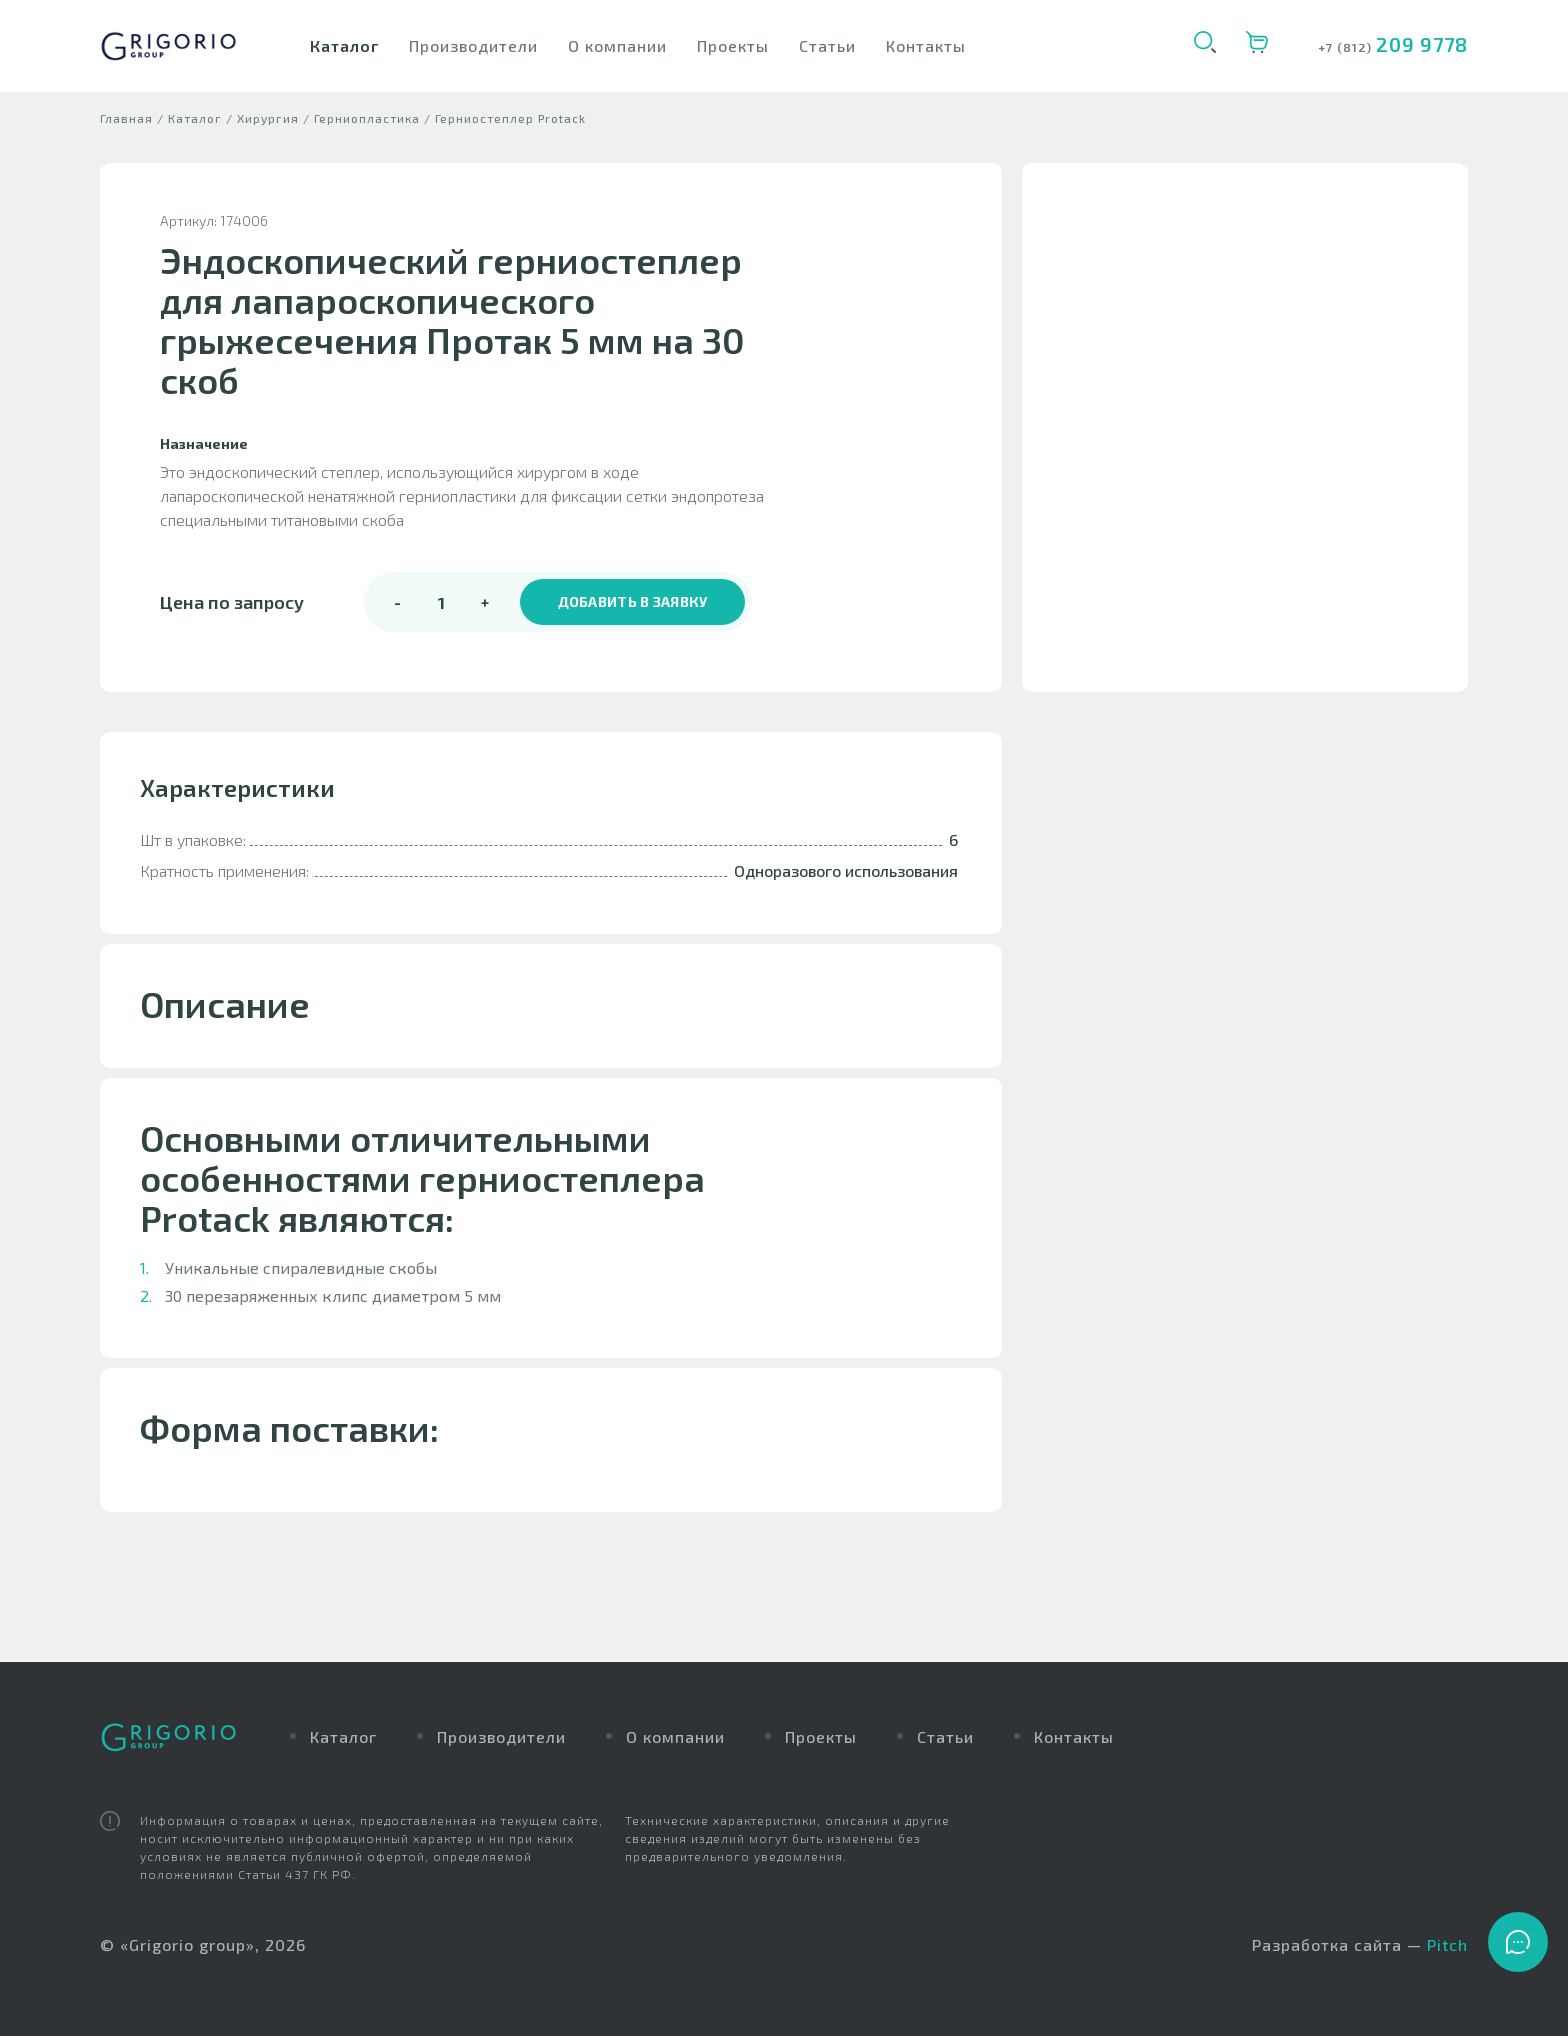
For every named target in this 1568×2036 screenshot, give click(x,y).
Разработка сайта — (1360, 1945)
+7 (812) (1347, 47)
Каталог (344, 45)
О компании (617, 45)
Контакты (926, 45)
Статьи (827, 45)
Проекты (733, 45)
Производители (473, 45)
